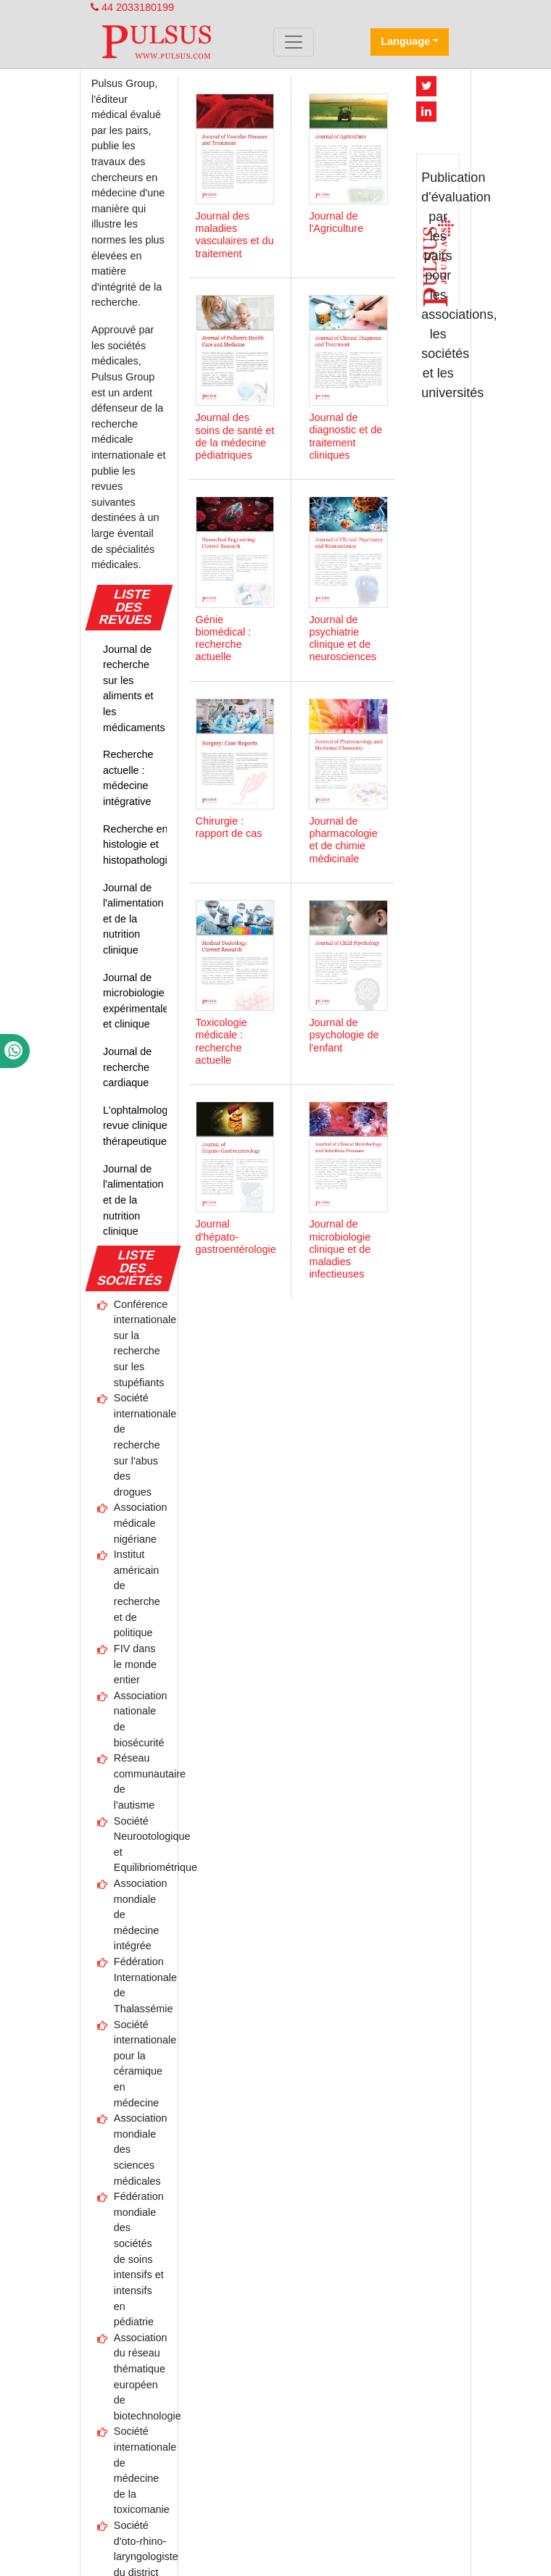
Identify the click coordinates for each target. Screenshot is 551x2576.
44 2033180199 (132, 7)
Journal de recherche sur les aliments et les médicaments (134, 688)
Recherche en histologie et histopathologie (138, 844)
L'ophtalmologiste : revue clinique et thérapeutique (146, 1125)
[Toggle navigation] (293, 42)
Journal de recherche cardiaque (127, 1067)
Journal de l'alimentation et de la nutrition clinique (133, 919)
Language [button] (405, 41)
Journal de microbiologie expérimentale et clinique (135, 1001)
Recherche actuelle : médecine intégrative (128, 778)
